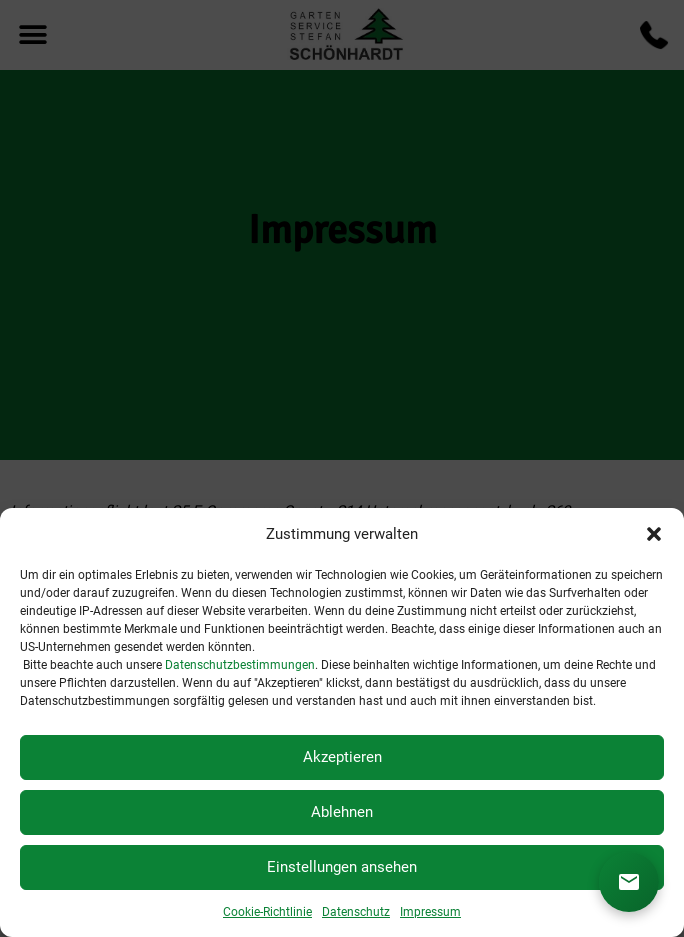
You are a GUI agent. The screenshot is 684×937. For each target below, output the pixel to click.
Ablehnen (342, 812)
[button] (654, 534)
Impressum (430, 912)
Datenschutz (356, 912)
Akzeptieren (342, 757)
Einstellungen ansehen (342, 867)
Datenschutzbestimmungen (240, 665)
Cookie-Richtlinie (267, 912)
